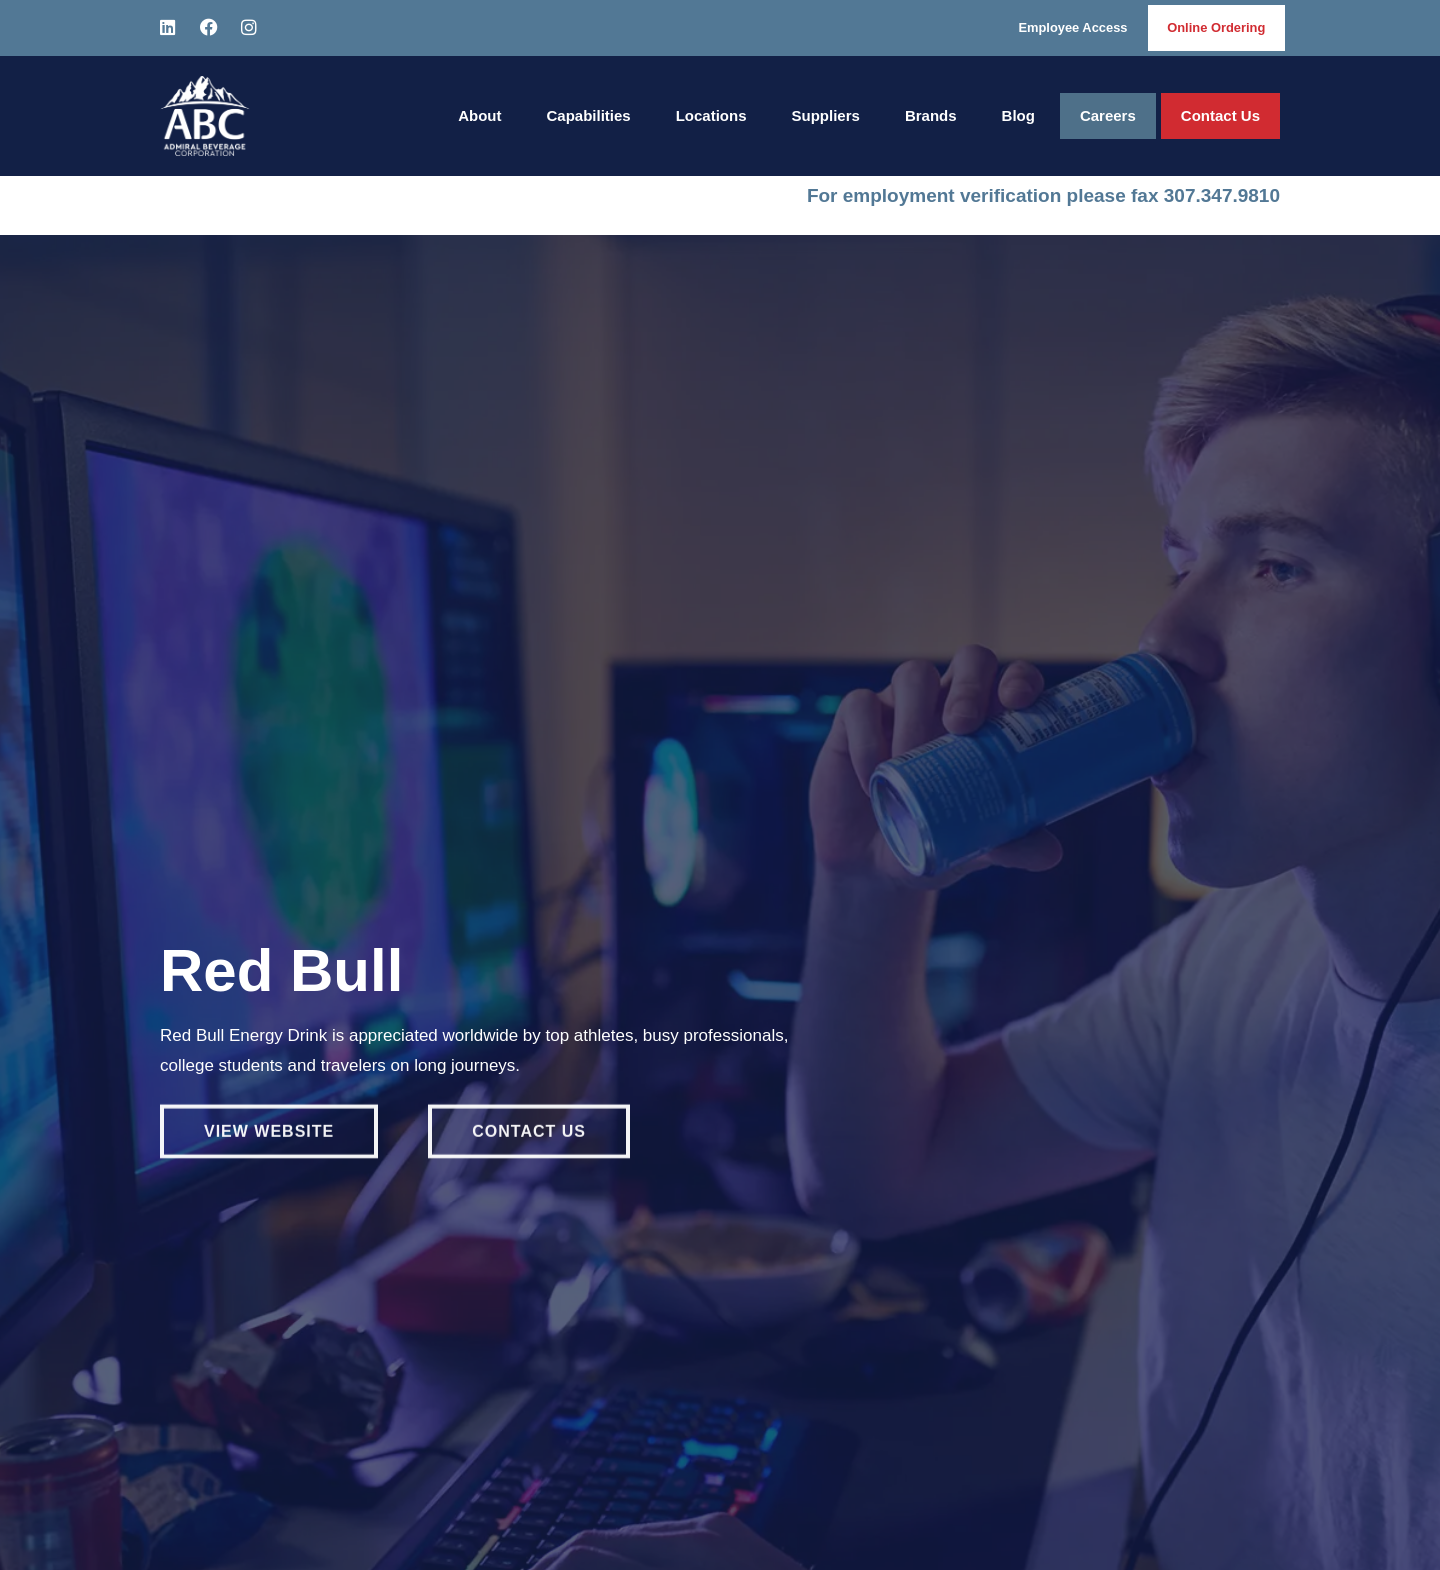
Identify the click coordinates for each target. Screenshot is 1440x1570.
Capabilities (588, 115)
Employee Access (1071, 27)
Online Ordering (1215, 27)
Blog (1018, 115)
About (479, 115)
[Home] (205, 116)
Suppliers (826, 115)
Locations (711, 115)
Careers (1108, 115)
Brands (931, 115)
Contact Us (1220, 115)
